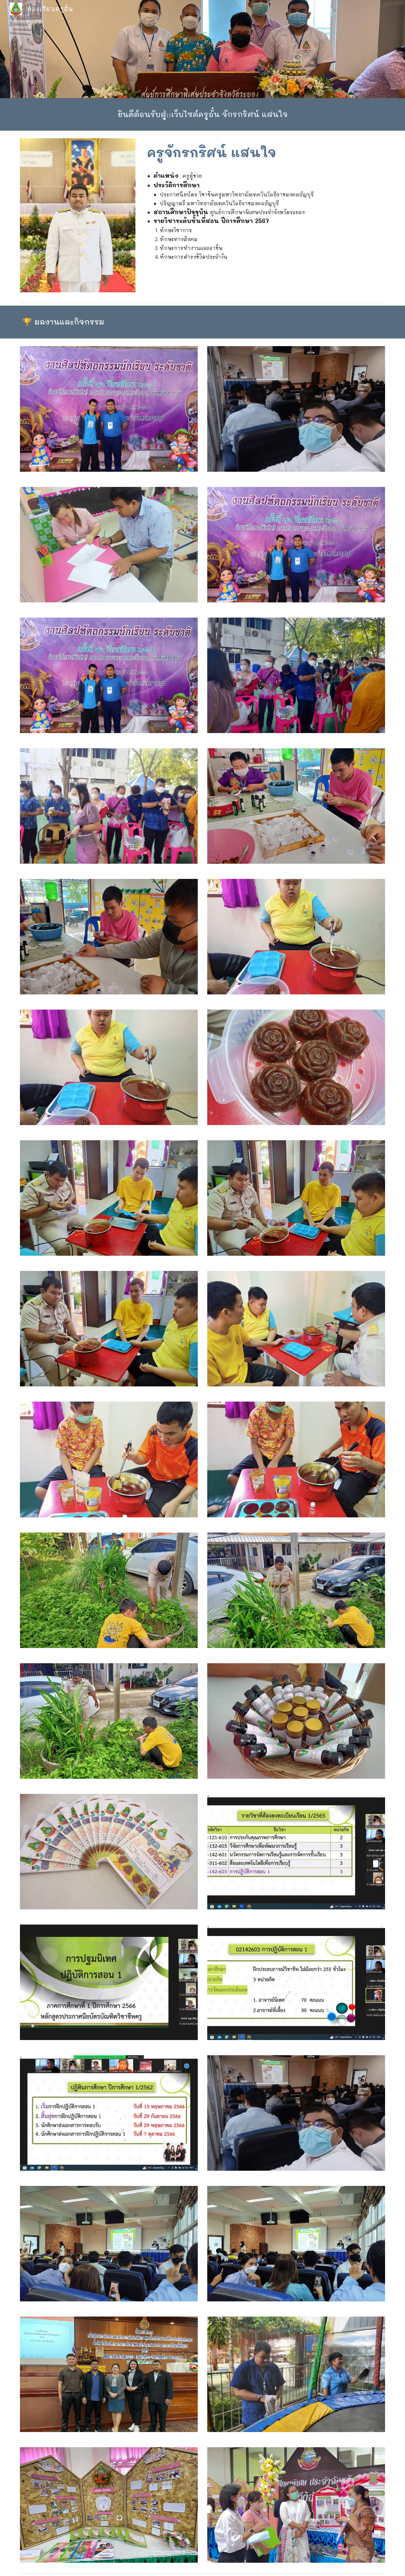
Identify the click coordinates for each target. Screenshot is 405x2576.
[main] (202, 114)
